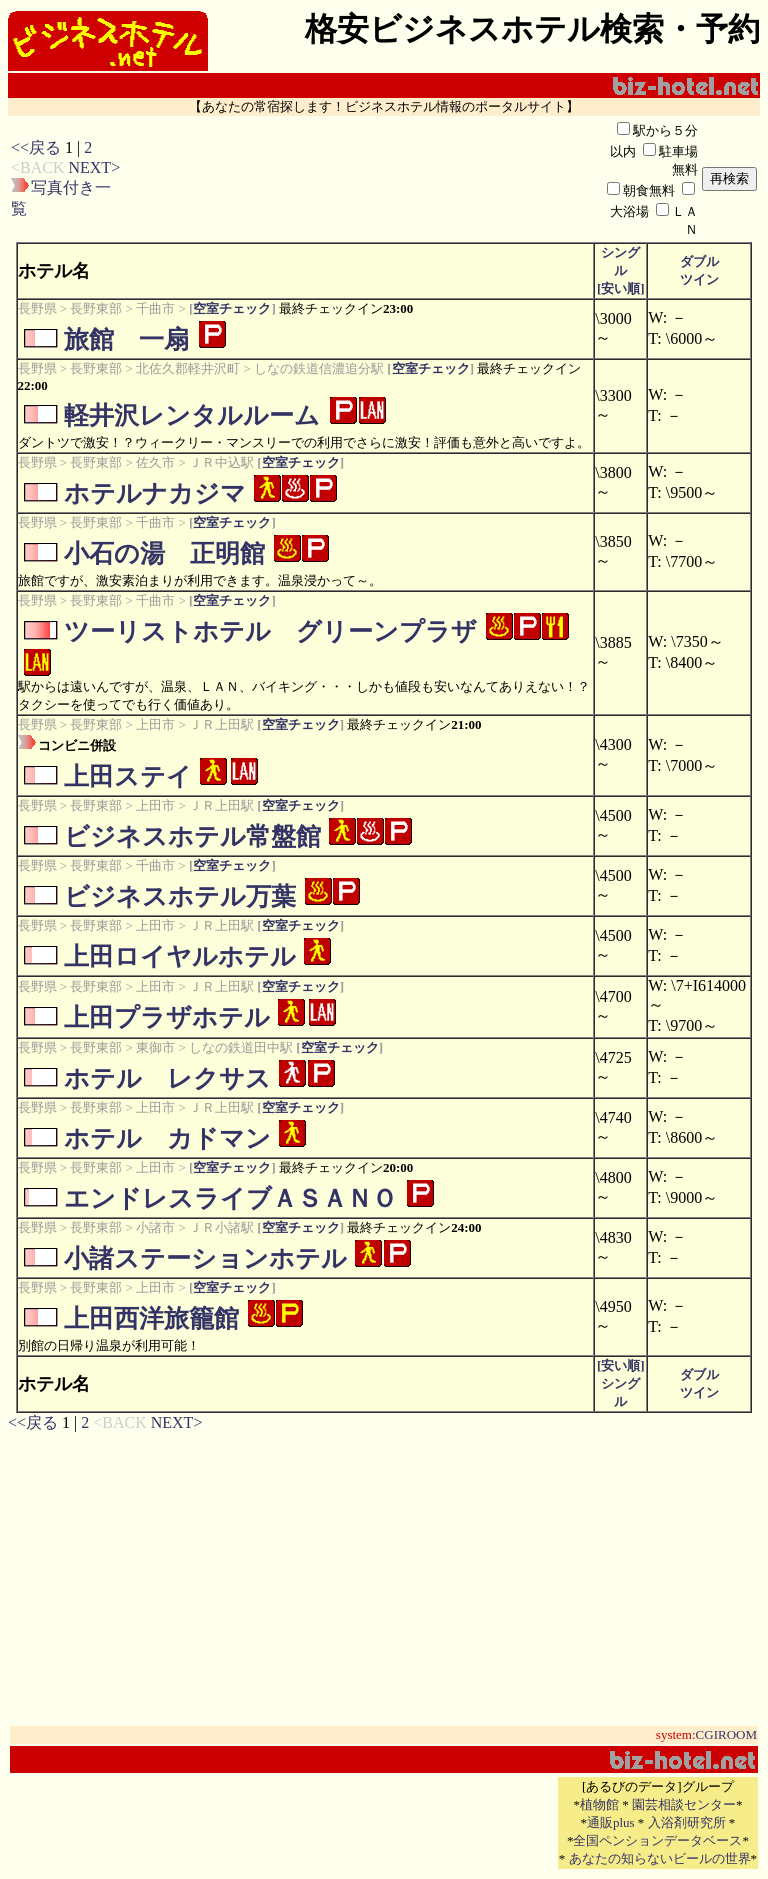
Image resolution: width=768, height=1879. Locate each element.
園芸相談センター (684, 1804)
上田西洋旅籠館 (151, 1318)
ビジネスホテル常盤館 (192, 836)
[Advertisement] (363, 179)
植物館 (599, 1804)
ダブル (699, 261)
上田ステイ (128, 776)
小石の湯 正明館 (164, 553)
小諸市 (155, 1227)
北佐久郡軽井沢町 (188, 368)
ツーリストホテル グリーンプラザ (270, 631)
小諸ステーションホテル (205, 1258)
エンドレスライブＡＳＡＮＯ (230, 1198)
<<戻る (36, 147)
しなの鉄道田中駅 (241, 1047)
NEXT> (94, 167)
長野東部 (96, 308)
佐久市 (155, 462)
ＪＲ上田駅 (221, 724)
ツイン (699, 279)
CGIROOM (726, 1734)
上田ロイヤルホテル (180, 956)
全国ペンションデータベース (657, 1840)
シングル (621, 270)
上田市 (155, 724)
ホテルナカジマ (155, 493)
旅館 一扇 (126, 339)
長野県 (37, 308)
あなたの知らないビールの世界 (660, 1858)
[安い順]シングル (621, 1383)
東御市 (155, 1047)
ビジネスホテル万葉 (180, 896)
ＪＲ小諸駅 (221, 1227)
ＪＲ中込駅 (221, 462)
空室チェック (232, 308)
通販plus (611, 1822)
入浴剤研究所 (687, 1822)
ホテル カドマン (167, 1138)
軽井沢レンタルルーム (192, 415)
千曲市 (155, 308)
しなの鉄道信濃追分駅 (319, 368)
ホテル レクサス (167, 1078)
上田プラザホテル (167, 1017)
